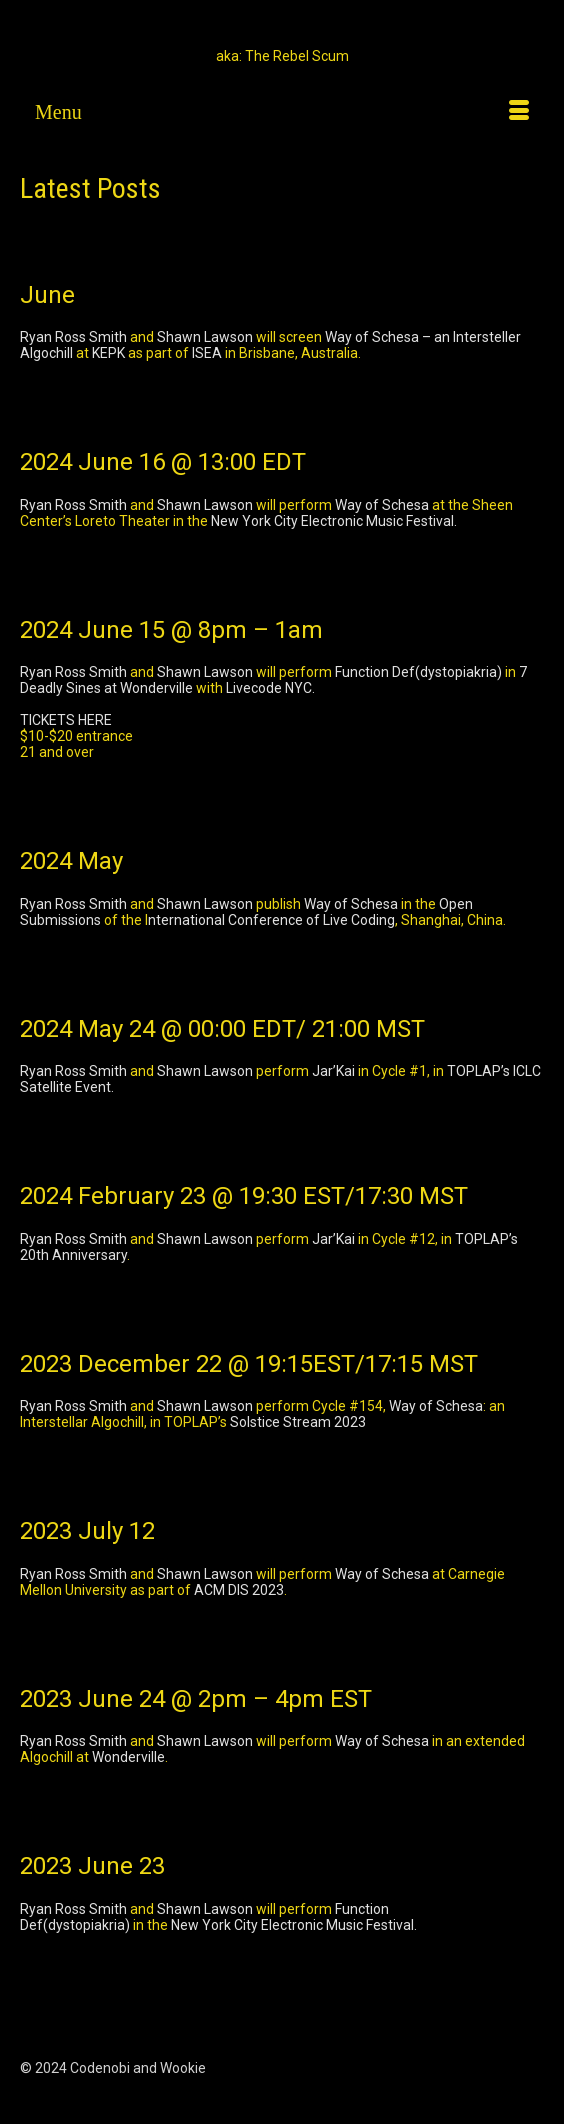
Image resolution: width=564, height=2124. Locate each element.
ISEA (207, 353)
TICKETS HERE (66, 720)
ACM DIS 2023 (239, 1590)
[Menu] (282, 112)
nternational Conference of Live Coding (271, 920)
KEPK (108, 353)
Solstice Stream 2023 (298, 1422)
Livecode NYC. (270, 688)
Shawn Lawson (205, 337)
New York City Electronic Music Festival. (334, 521)
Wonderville (128, 1757)
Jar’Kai (333, 1071)
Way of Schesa (382, 505)
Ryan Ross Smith (73, 337)
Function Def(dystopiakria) (418, 672)
